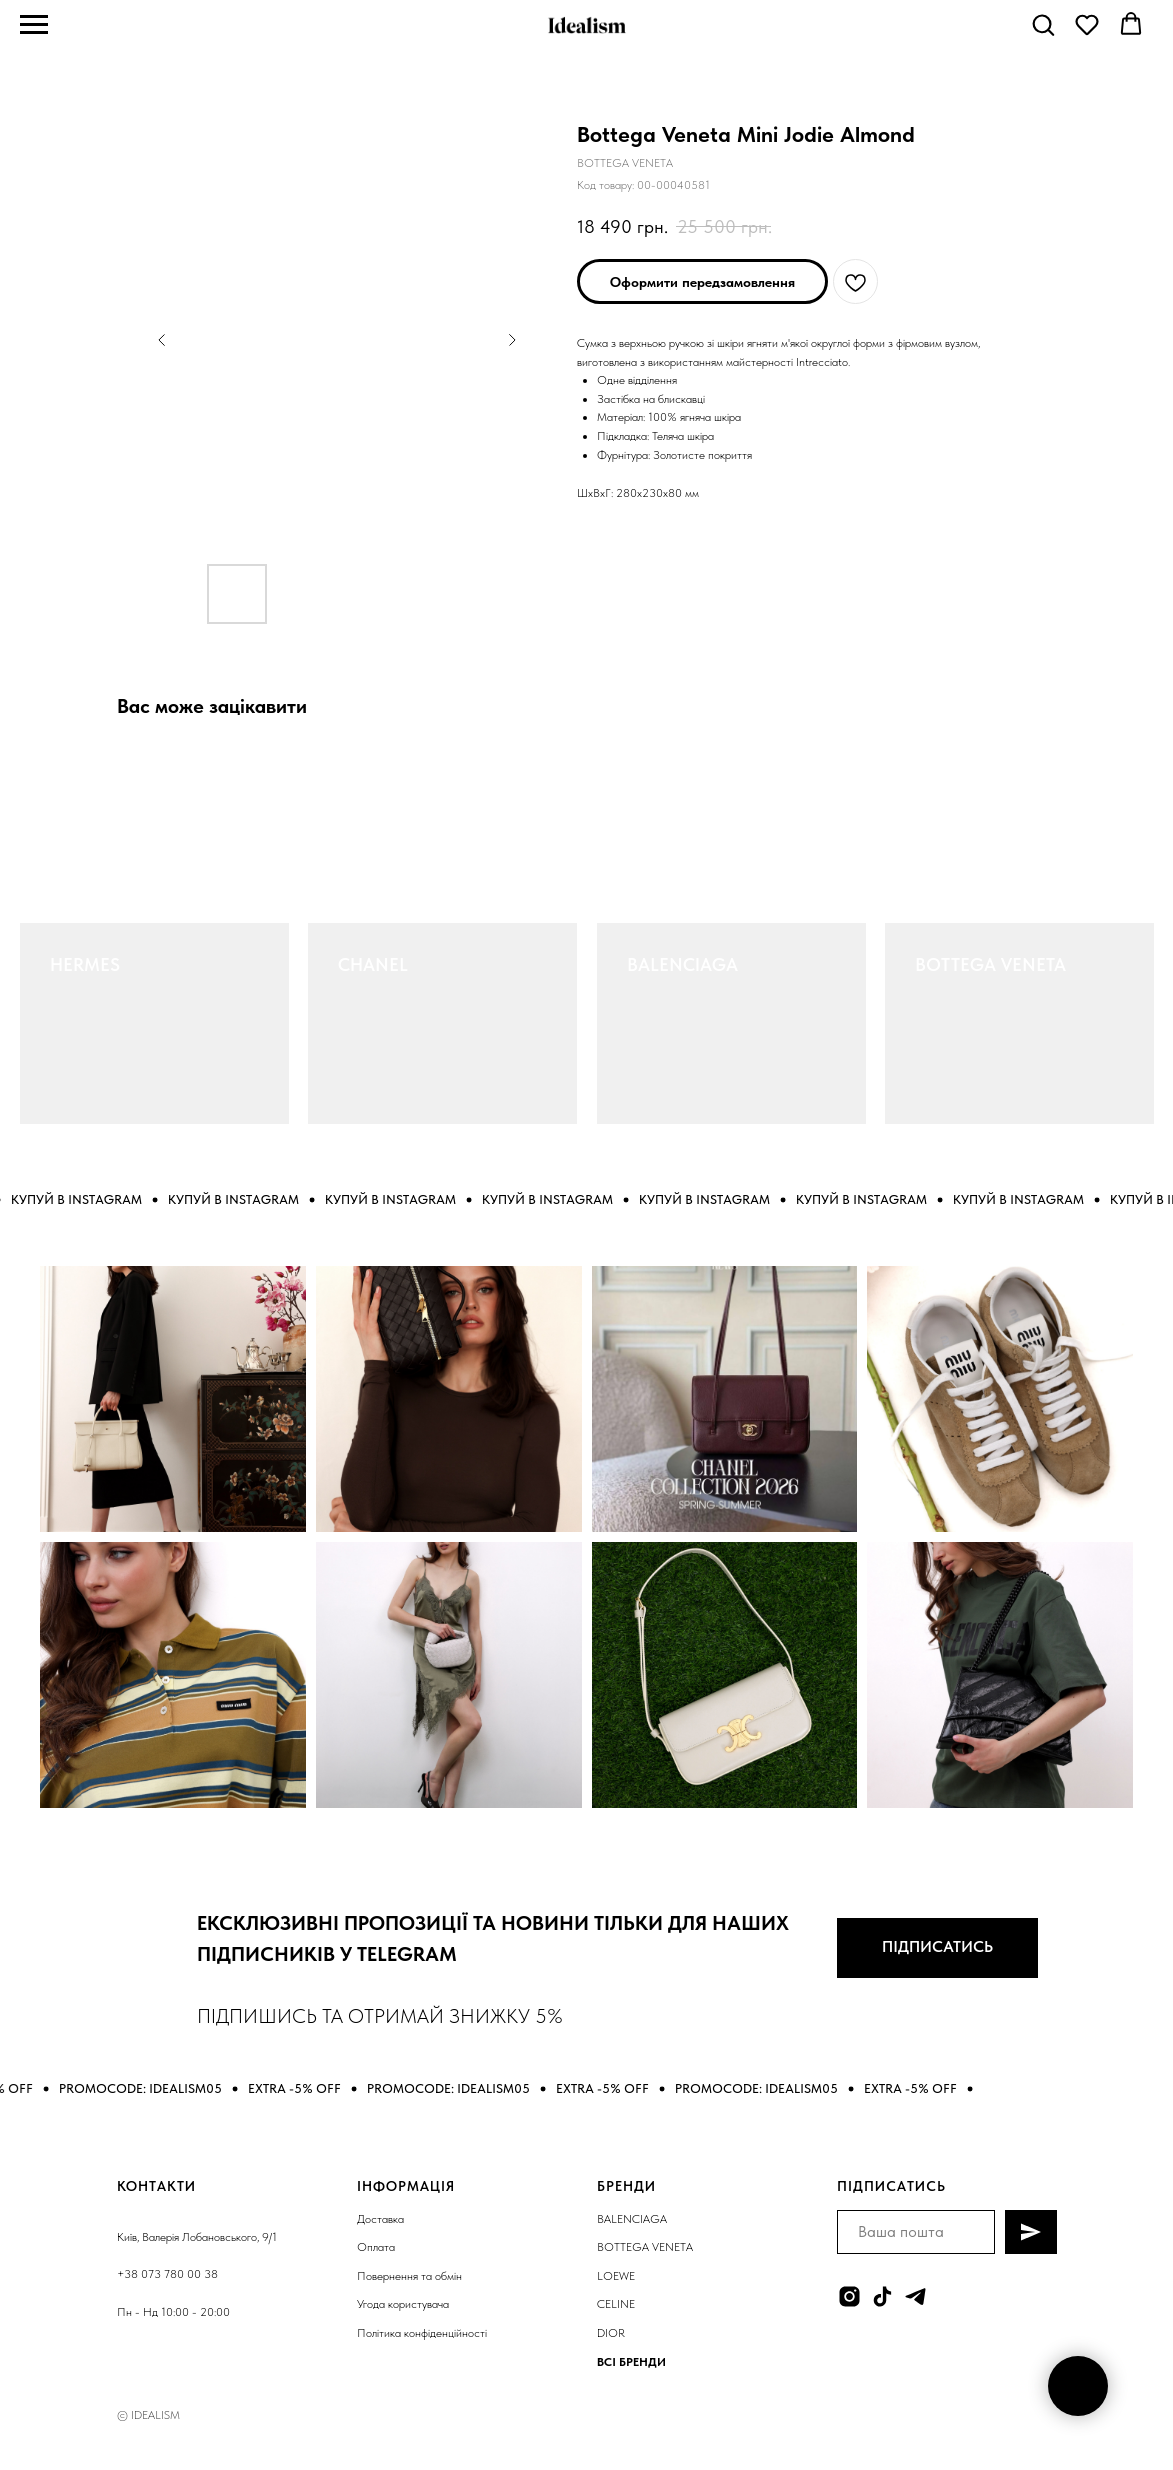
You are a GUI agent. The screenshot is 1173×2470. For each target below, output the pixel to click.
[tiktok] (882, 2296)
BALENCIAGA (682, 964)
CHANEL (373, 964)
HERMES (85, 964)
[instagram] (849, 2296)
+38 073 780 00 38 (167, 2274)
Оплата (376, 2247)
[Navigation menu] (34, 25)
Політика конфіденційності (422, 2333)
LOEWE (616, 2276)
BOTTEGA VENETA (990, 964)
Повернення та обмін (409, 2276)
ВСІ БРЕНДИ (631, 2362)
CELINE (616, 2304)
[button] (1043, 24)
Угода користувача (403, 2304)
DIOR (611, 2333)
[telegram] (915, 2296)
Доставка (380, 2219)
